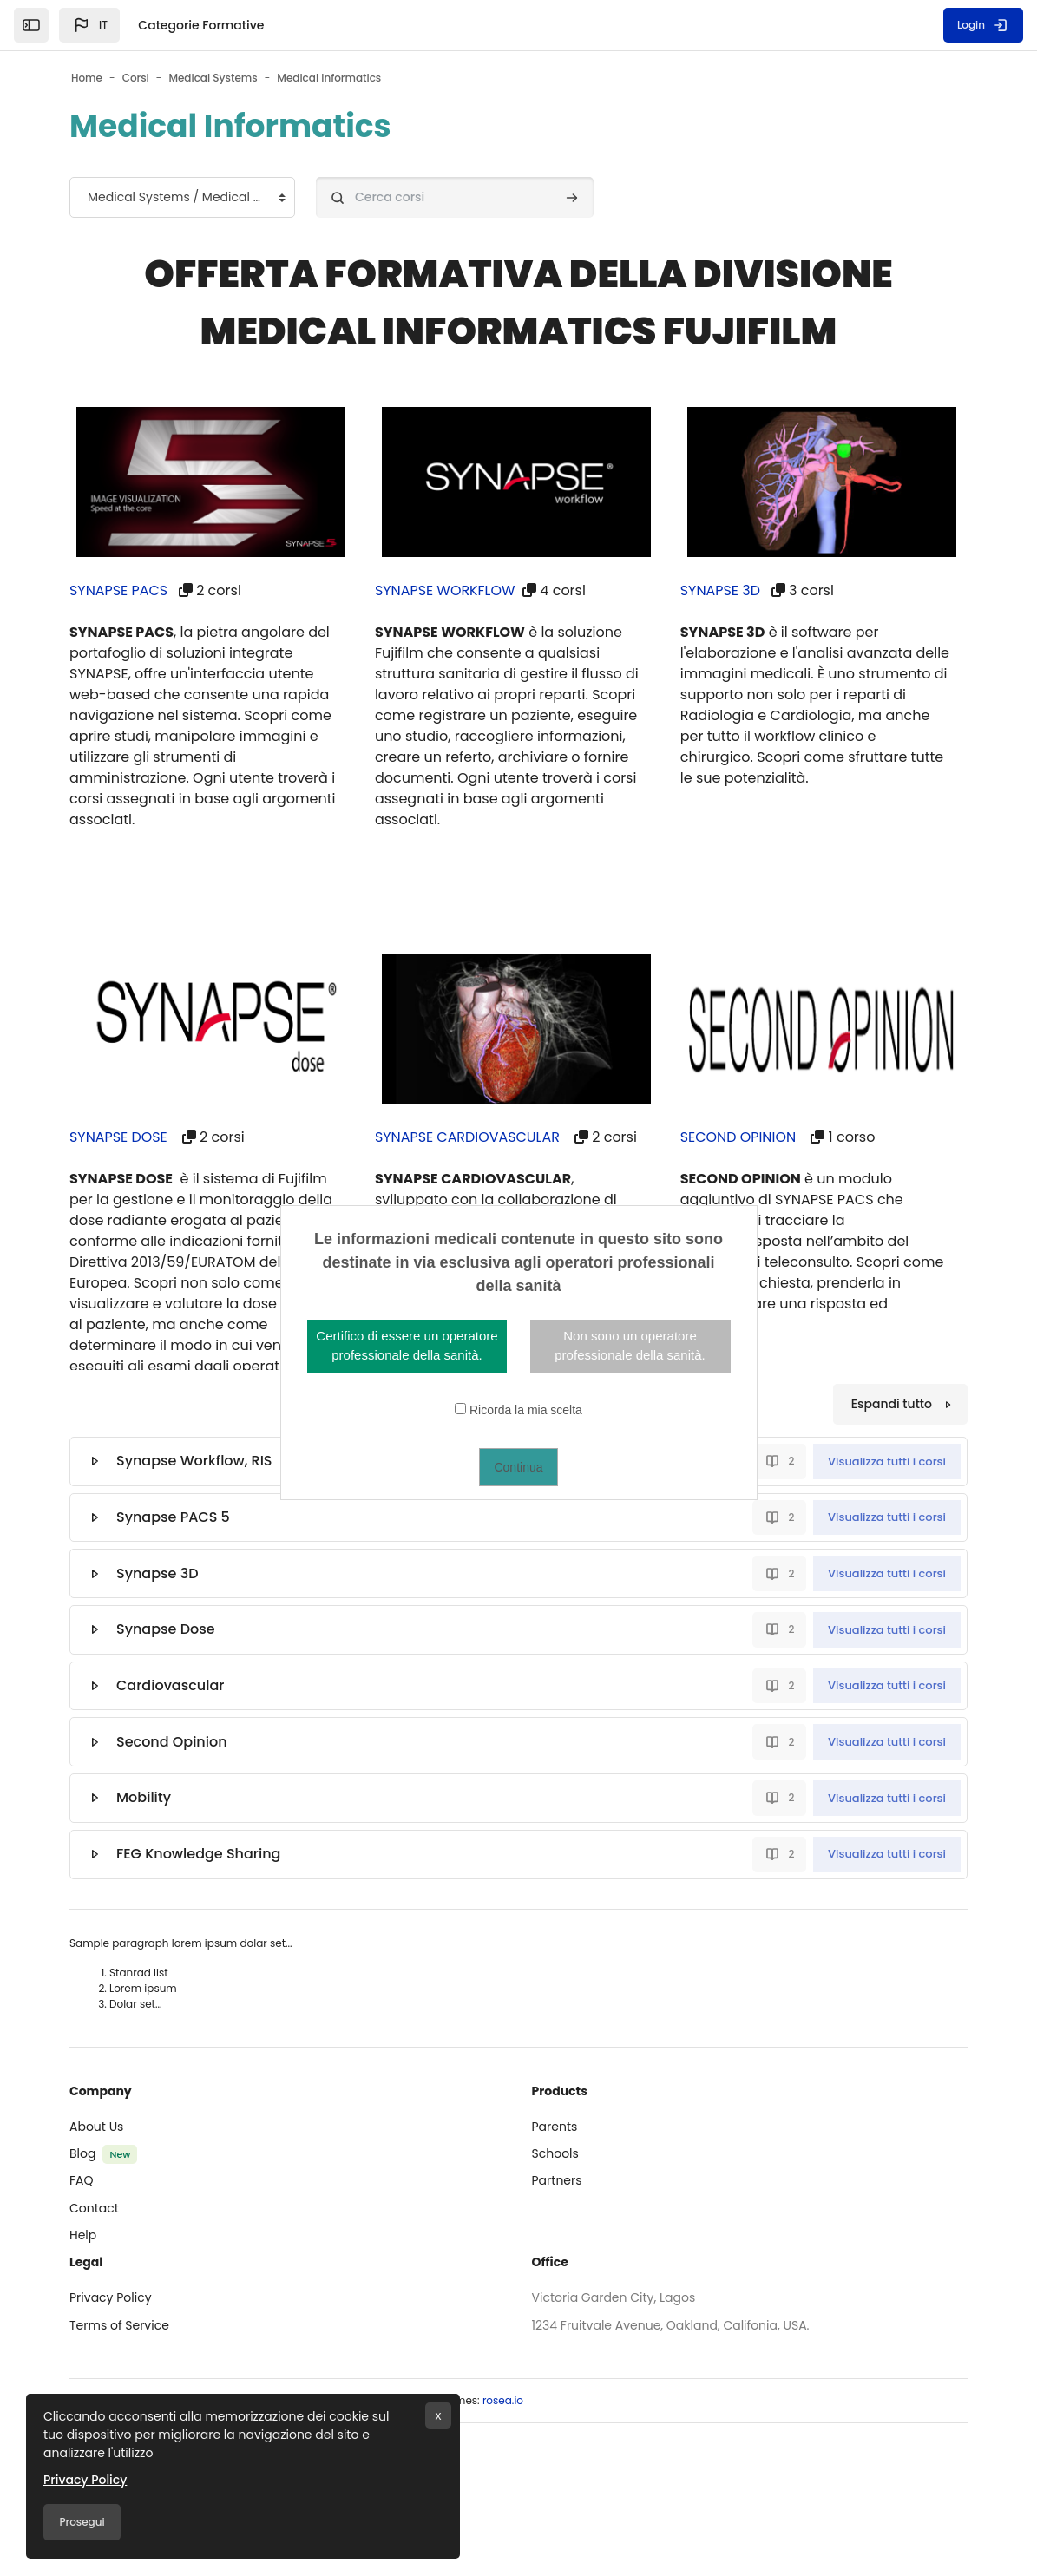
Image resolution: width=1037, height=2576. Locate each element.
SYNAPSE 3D (720, 590)
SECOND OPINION (738, 1137)
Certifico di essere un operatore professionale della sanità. (406, 1345)
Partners (557, 2180)
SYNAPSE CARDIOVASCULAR (468, 1137)
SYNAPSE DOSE (118, 1137)
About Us (96, 2126)
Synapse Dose (165, 1629)
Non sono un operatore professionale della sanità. (630, 1345)
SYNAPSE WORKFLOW (445, 590)
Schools (555, 2153)
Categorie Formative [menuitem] (201, 25)
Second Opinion (171, 1742)
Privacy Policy (110, 2297)
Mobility (143, 1797)
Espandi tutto (891, 1404)
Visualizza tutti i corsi (887, 1461)
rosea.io (502, 2400)
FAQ (81, 2180)
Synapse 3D (157, 1573)
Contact (94, 2208)
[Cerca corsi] (455, 197)
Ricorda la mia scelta (525, 1410)
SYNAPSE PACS (118, 590)
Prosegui (81, 2521)
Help (82, 2235)
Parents (555, 2126)
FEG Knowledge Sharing (198, 1854)
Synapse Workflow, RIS (194, 1461)
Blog (82, 2153)
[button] (89, 25)
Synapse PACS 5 (173, 1517)
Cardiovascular (170, 1685)
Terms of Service (119, 2325)
